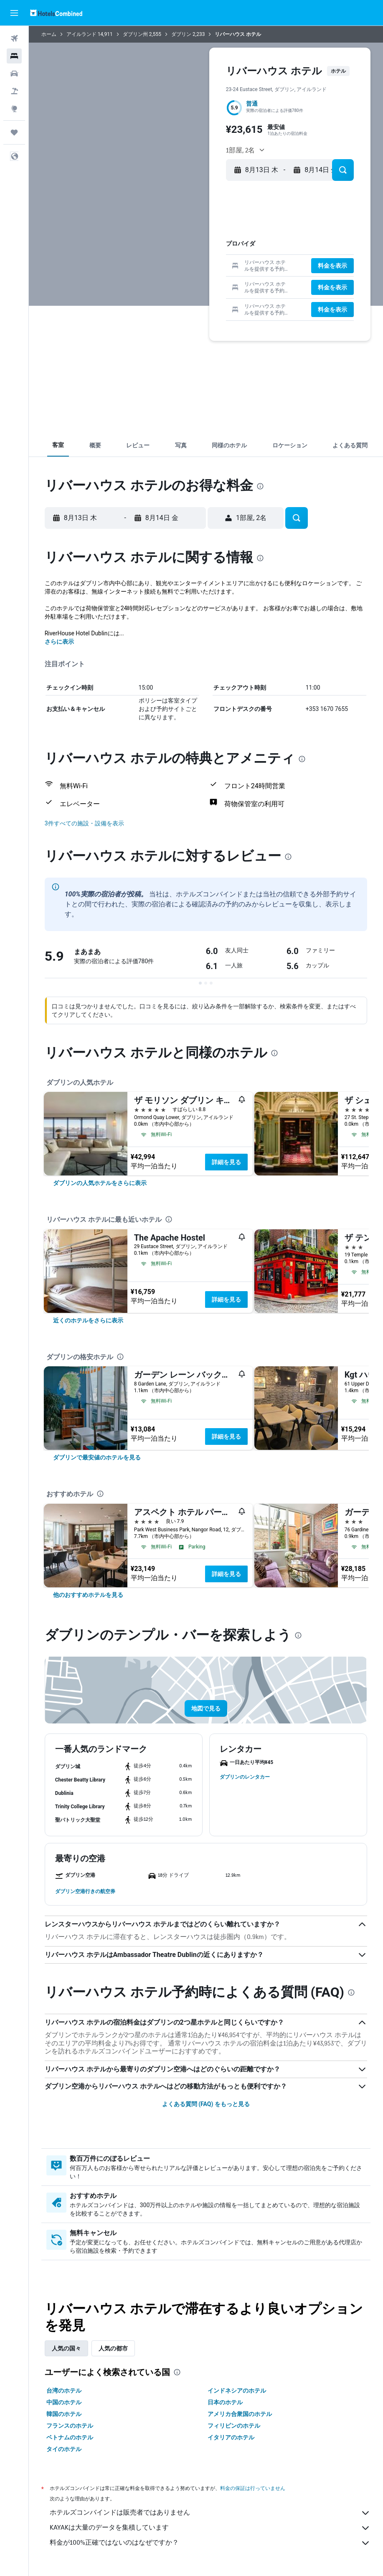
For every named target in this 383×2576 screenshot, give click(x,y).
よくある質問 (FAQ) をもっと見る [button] (206, 2104)
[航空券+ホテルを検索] (14, 91)
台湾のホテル (63, 2390)
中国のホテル (63, 2402)
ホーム (48, 34)
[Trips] (14, 132)
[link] (99, 1183)
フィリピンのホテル (234, 2425)
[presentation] (260, 486)
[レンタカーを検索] (14, 73)
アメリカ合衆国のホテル (240, 2414)
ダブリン (181, 34)
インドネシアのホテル (237, 2390)
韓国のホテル (63, 2414)
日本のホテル (225, 2402)
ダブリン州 (135, 34)
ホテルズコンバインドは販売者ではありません (210, 2513)
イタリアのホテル (231, 2437)
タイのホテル (63, 2449)
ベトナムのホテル (69, 2437)
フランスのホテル (69, 2425)
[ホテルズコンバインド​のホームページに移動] (56, 13)
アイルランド (81, 34)
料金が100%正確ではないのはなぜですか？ (210, 2543)
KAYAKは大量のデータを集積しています (210, 2528)
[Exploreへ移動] (14, 108)
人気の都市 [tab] (113, 2348)
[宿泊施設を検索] (14, 56)
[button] (14, 13)
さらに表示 (59, 641)
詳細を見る (226, 1162)
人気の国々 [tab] (66, 2348)
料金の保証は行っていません (252, 2488)
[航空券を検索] (14, 38)
